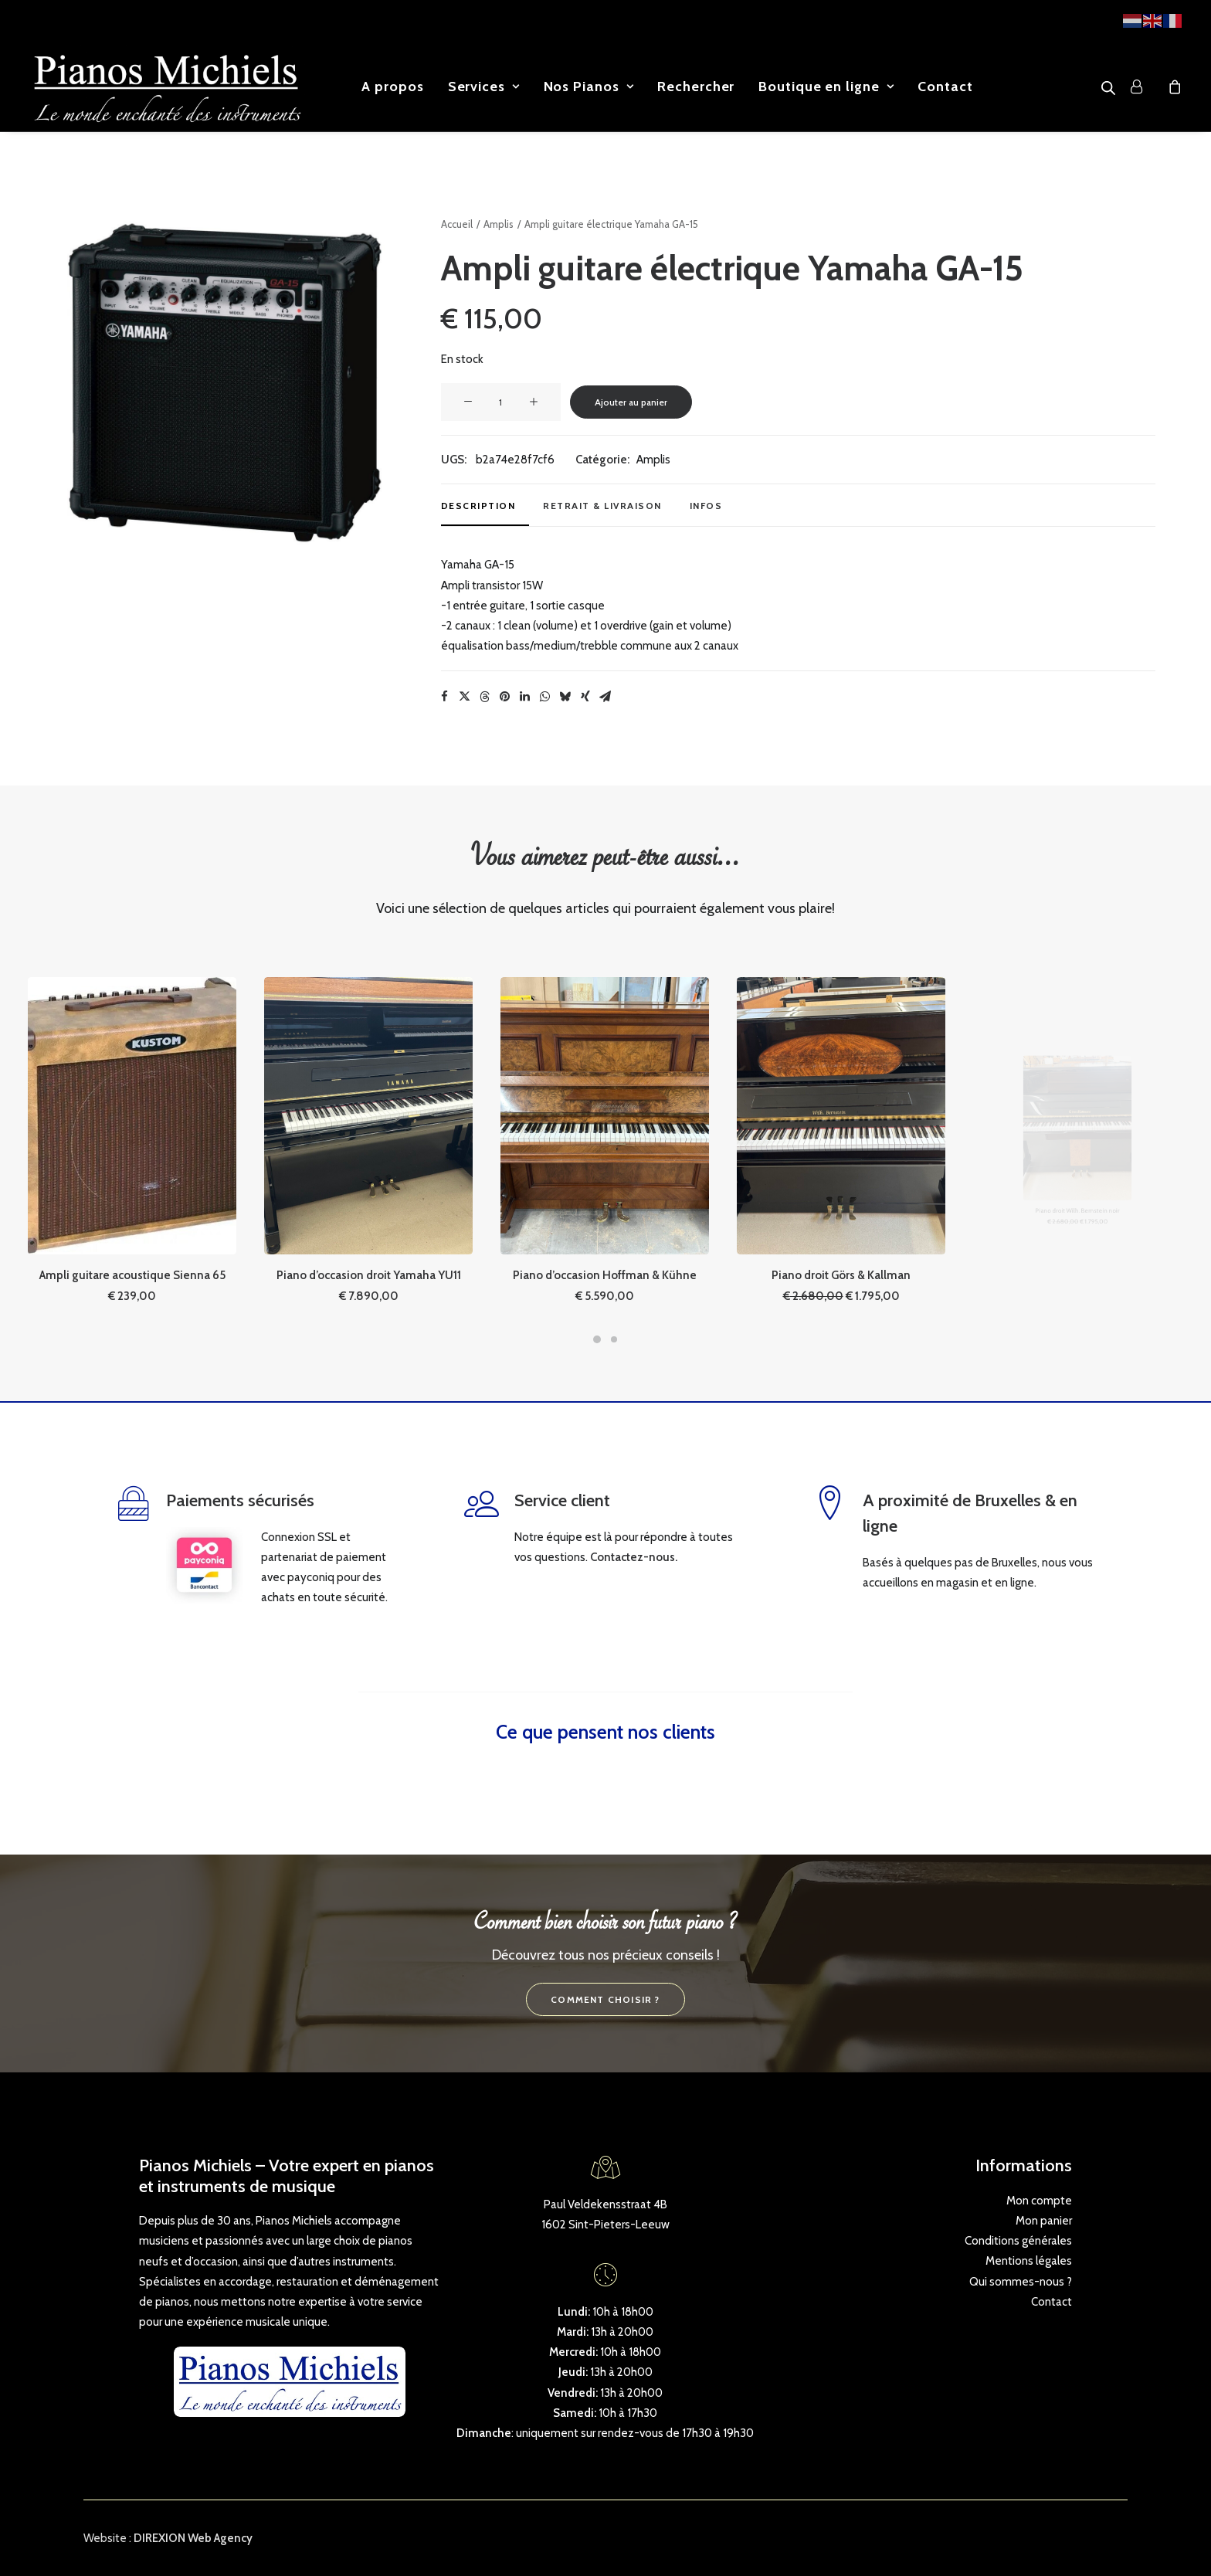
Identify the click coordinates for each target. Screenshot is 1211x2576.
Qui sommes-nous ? (1020, 2281)
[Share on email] (605, 696)
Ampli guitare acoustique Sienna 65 (131, 1210)
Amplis (498, 224)
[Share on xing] (585, 696)
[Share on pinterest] (505, 696)
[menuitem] (392, 86)
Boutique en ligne (826, 86)
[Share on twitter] (465, 696)
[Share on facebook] (445, 696)
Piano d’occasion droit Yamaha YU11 (368, 1210)
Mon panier (1044, 2220)
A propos (392, 86)
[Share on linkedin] (525, 696)
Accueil (457, 224)
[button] (220, 381)
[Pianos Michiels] (167, 86)
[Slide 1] (597, 1339)
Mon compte (1039, 2200)
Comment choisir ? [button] (605, 1999)
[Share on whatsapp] (545, 696)
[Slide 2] (614, 1339)
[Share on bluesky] (565, 696)
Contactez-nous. (633, 1556)
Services (484, 86)
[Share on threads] (485, 696)
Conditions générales (1018, 2241)
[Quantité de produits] (501, 402)
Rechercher (695, 86)
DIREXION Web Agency (193, 2538)
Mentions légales (1028, 2261)
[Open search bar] (1109, 88)
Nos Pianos (589, 86)
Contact (945, 86)
